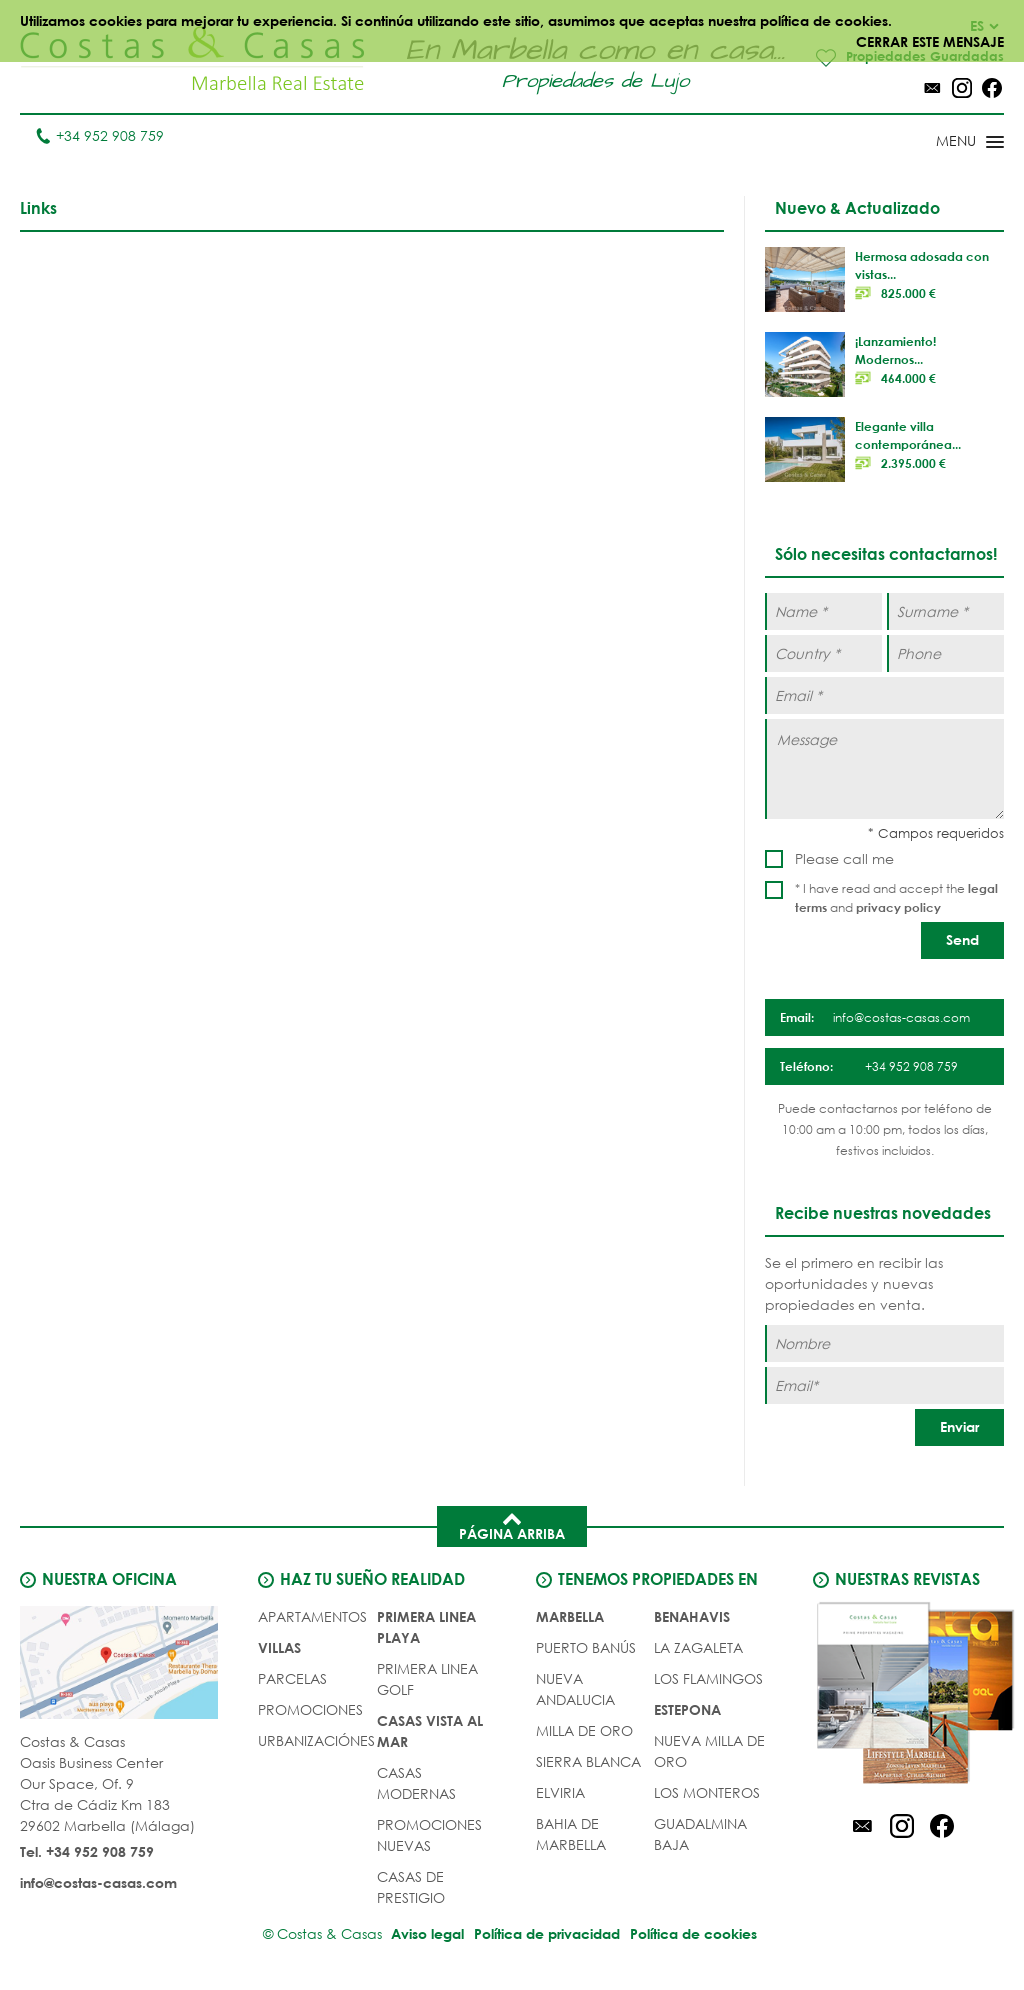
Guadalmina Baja (700, 1830)
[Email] (884, 1381)
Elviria (560, 1788)
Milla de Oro (584, 1726)
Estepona (687, 1705)
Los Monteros (707, 1788)
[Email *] (884, 696)
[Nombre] (884, 1339)
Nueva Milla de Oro (709, 1747)
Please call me (844, 859)
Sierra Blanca (588, 1757)
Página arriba (512, 1521)
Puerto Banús (586, 1643)
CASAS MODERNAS (416, 1779)
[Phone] (945, 654)
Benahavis (692, 1612)
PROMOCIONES (310, 1705)
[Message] (884, 770)
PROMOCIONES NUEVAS (429, 1831)
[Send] (962, 941)
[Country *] (823, 654)
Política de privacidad (547, 1929)
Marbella (570, 1612)
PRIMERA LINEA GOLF (427, 1675)
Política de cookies (703, 1929)
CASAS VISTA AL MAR (430, 1727)
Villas (279, 1643)
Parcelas (292, 1674)
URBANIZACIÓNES (316, 1736)
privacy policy (898, 908)
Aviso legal (417, 1929)
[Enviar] (959, 1423)
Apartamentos (312, 1612)
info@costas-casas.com (98, 1881)
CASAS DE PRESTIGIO (411, 1883)
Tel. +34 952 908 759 (87, 1850)
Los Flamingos (708, 1674)
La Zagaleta (698, 1643)
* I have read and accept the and (896, 899)
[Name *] (823, 612)
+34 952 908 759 (99, 136)
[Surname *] (945, 612)
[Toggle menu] (944, 144)
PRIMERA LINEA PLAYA (426, 1623)
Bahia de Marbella (571, 1830)
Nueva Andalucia (575, 1685)
